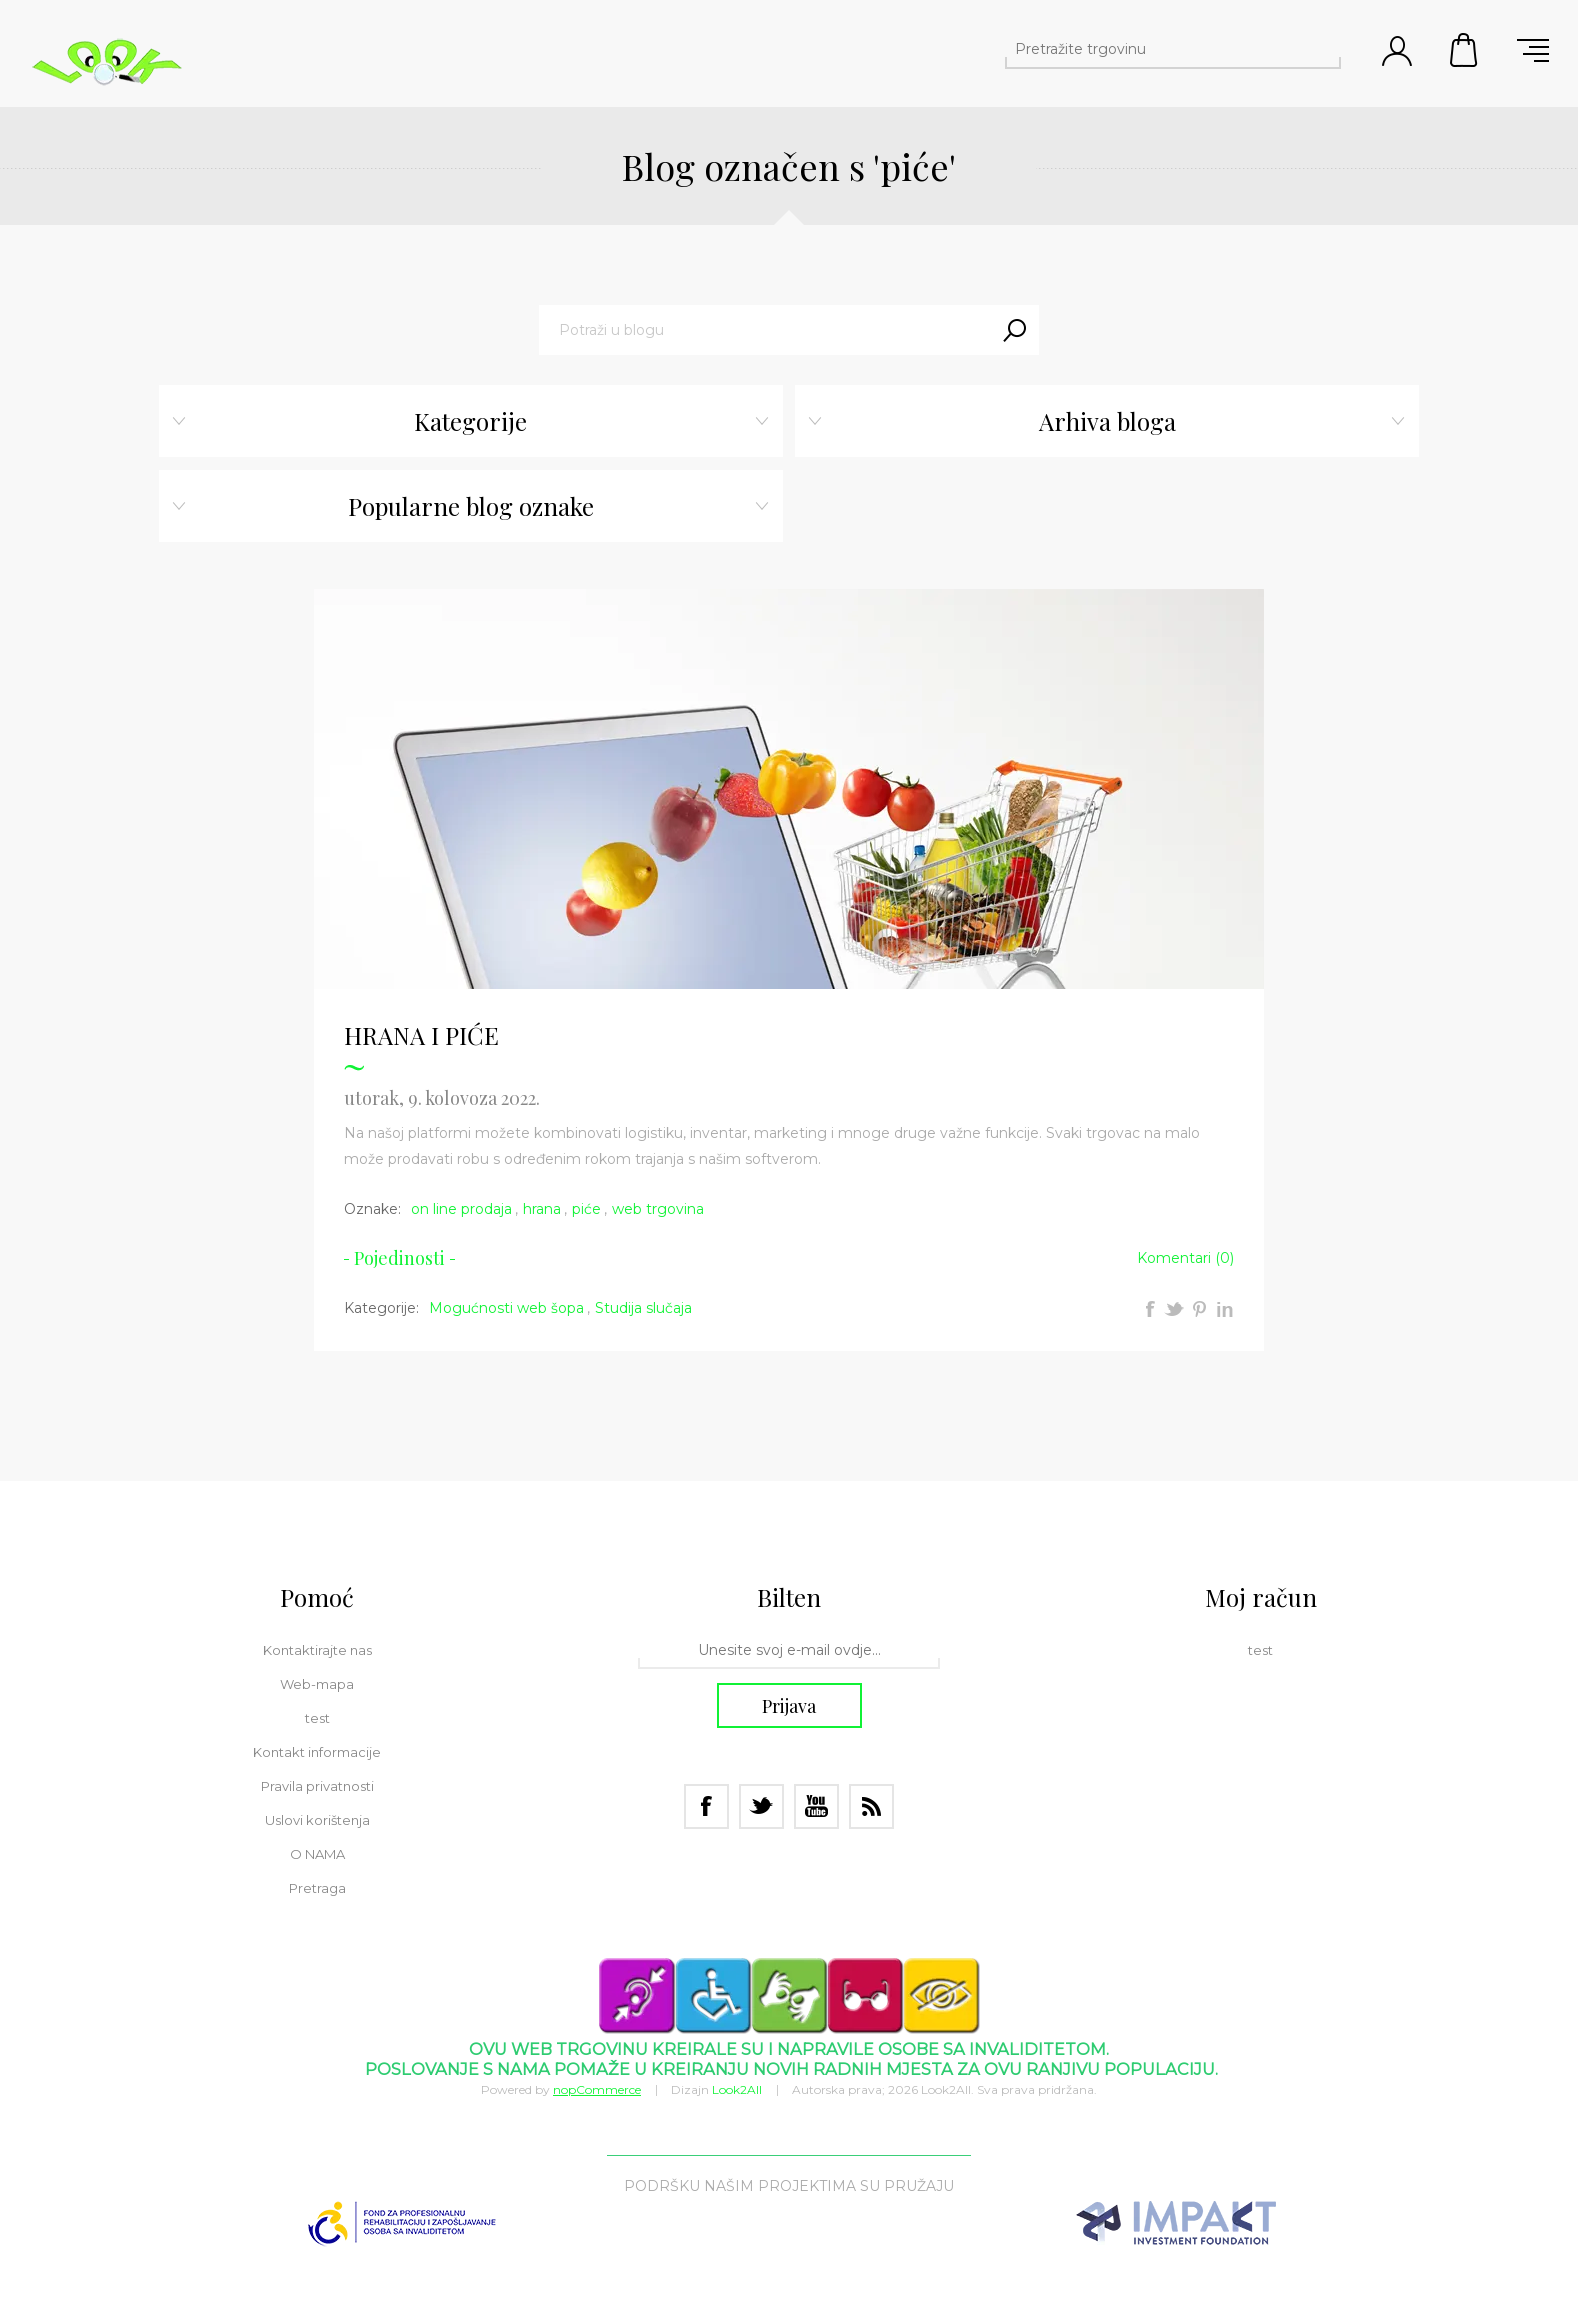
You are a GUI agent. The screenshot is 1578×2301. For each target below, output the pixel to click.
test (317, 1718)
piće (586, 1209)
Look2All (737, 2089)
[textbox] (764, 330)
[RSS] (871, 1806)
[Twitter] (761, 1806)
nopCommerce (597, 2089)
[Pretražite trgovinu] (1155, 49)
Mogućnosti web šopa (506, 1308)
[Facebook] (706, 1806)
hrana (542, 1209)
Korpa (1465, 50)
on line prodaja (461, 1209)
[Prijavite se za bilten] (789, 1651)
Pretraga (1323, 49)
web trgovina (658, 1209)
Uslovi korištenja (317, 1820)
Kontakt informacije (317, 1752)
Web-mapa (317, 1684)
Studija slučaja (643, 1308)
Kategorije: (381, 1308)
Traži (1014, 330)
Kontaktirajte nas (317, 1650)
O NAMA (317, 1854)
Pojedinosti (399, 1258)
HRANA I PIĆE (421, 1035)
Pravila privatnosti (317, 1786)
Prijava (789, 1706)
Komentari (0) (1185, 1258)
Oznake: (372, 1209)
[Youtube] (816, 1806)
